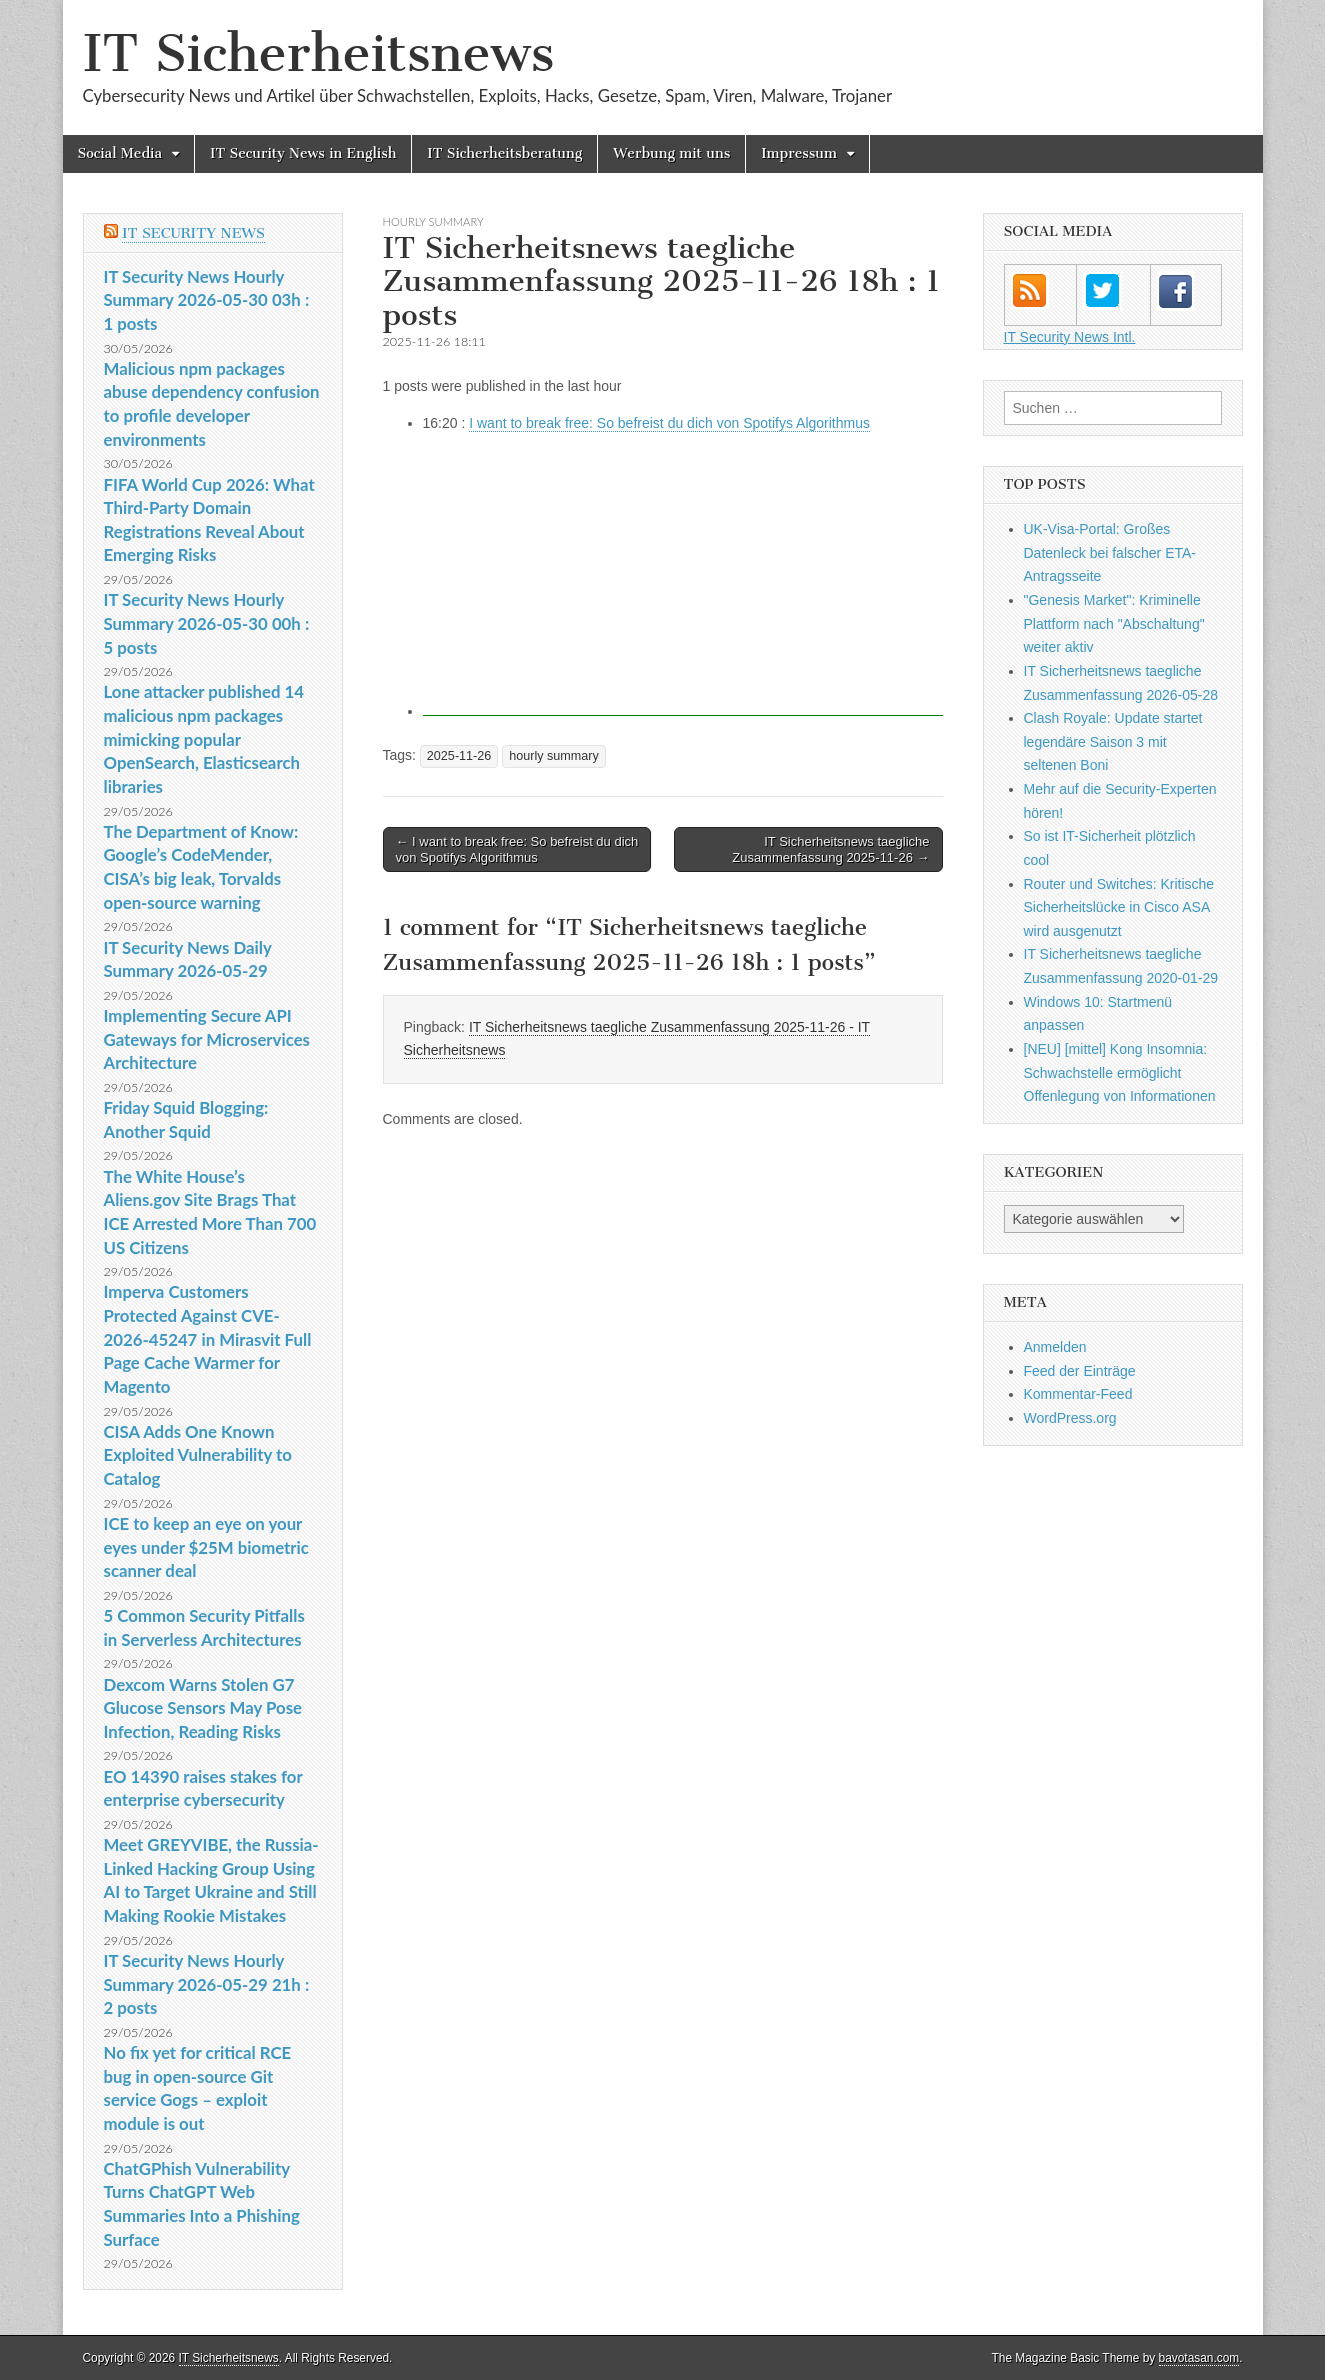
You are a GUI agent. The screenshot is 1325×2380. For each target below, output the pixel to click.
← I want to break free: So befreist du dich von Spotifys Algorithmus (517, 849)
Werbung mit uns (671, 153)
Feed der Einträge (1080, 1371)
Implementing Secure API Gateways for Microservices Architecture (207, 1039)
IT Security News (193, 233)
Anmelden (1055, 1347)
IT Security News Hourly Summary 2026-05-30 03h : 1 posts (207, 300)
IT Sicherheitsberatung (504, 153)
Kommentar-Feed (1078, 1394)
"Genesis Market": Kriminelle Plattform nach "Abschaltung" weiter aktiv (1114, 623)
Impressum (799, 153)
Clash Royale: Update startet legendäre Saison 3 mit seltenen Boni (1113, 741)
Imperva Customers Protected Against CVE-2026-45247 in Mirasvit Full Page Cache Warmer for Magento (208, 1339)
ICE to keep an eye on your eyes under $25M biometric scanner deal (206, 1547)
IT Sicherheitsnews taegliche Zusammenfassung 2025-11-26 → (830, 849)
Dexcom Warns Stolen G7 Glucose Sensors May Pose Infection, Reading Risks (203, 1708)
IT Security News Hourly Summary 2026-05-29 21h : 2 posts (207, 1984)
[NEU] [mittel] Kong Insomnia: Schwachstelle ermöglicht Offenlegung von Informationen (1120, 1072)
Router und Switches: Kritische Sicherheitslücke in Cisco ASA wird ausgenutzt (1119, 907)
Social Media (120, 153)
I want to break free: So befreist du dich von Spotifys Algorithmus (669, 423)
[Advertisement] (683, 576)
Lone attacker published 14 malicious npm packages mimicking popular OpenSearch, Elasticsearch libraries (204, 739)
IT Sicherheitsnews (319, 53)
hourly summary (433, 221)
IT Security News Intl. (1070, 337)
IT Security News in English (303, 153)
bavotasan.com (1199, 2358)
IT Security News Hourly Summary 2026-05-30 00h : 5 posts (207, 623)
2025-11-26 (459, 756)
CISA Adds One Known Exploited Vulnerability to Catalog (198, 1455)
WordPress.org (1070, 1418)
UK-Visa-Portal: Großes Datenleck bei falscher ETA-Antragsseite (1110, 552)
